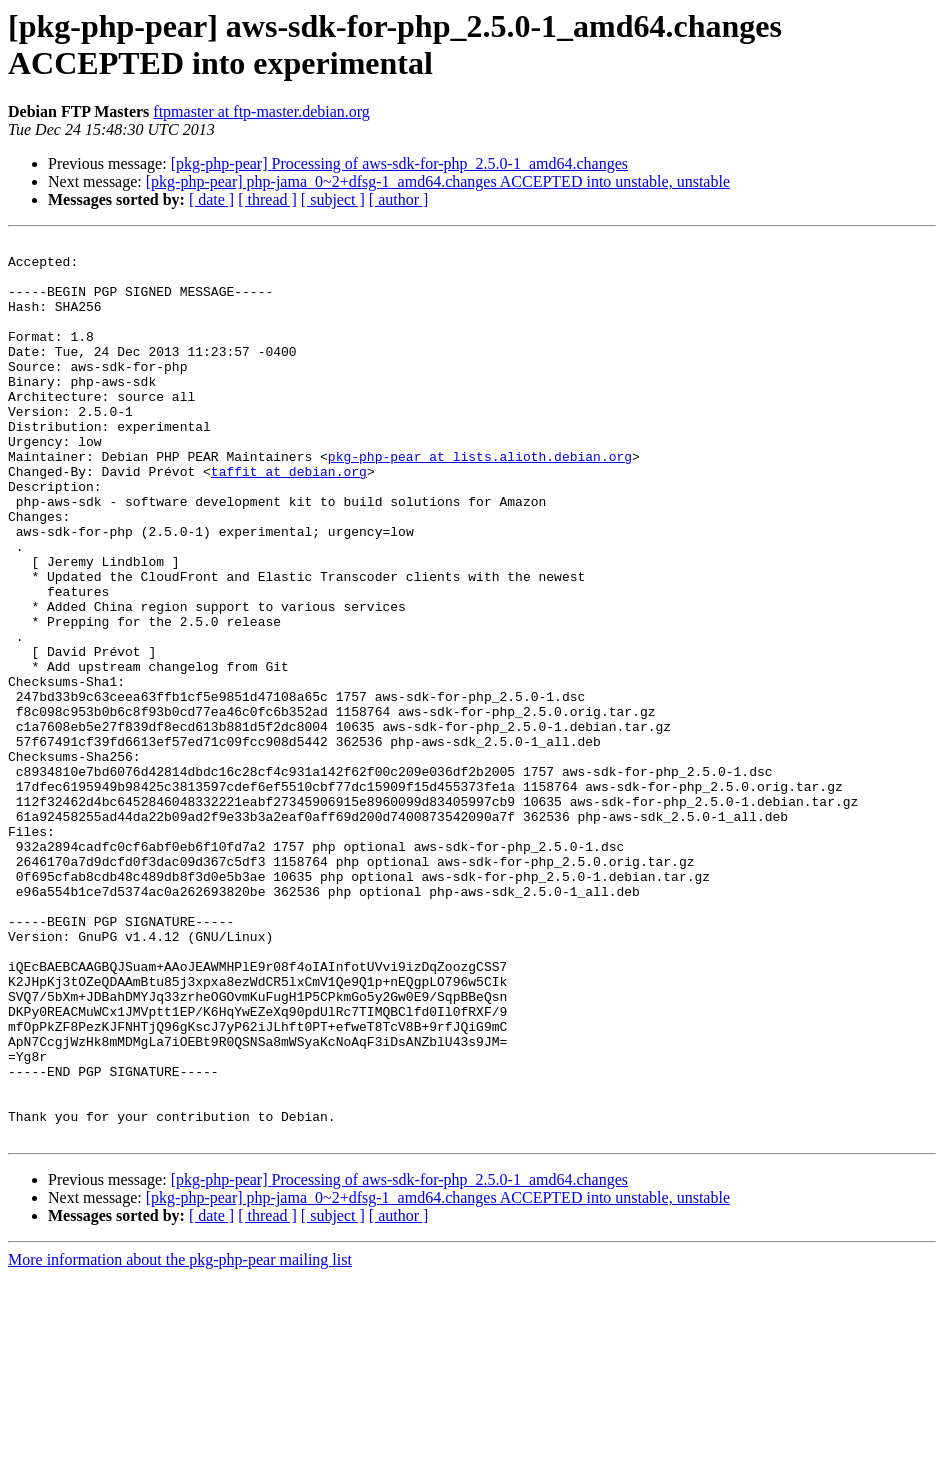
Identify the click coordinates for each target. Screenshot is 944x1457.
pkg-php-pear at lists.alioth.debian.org (480, 501)
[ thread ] (267, 199)
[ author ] (399, 199)
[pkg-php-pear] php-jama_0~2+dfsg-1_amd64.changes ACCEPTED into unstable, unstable (438, 181)
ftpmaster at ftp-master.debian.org (261, 111)
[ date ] (211, 199)
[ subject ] (333, 199)
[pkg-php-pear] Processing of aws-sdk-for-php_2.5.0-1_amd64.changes (399, 163)
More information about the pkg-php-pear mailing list (180, 1439)
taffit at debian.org (289, 519)
